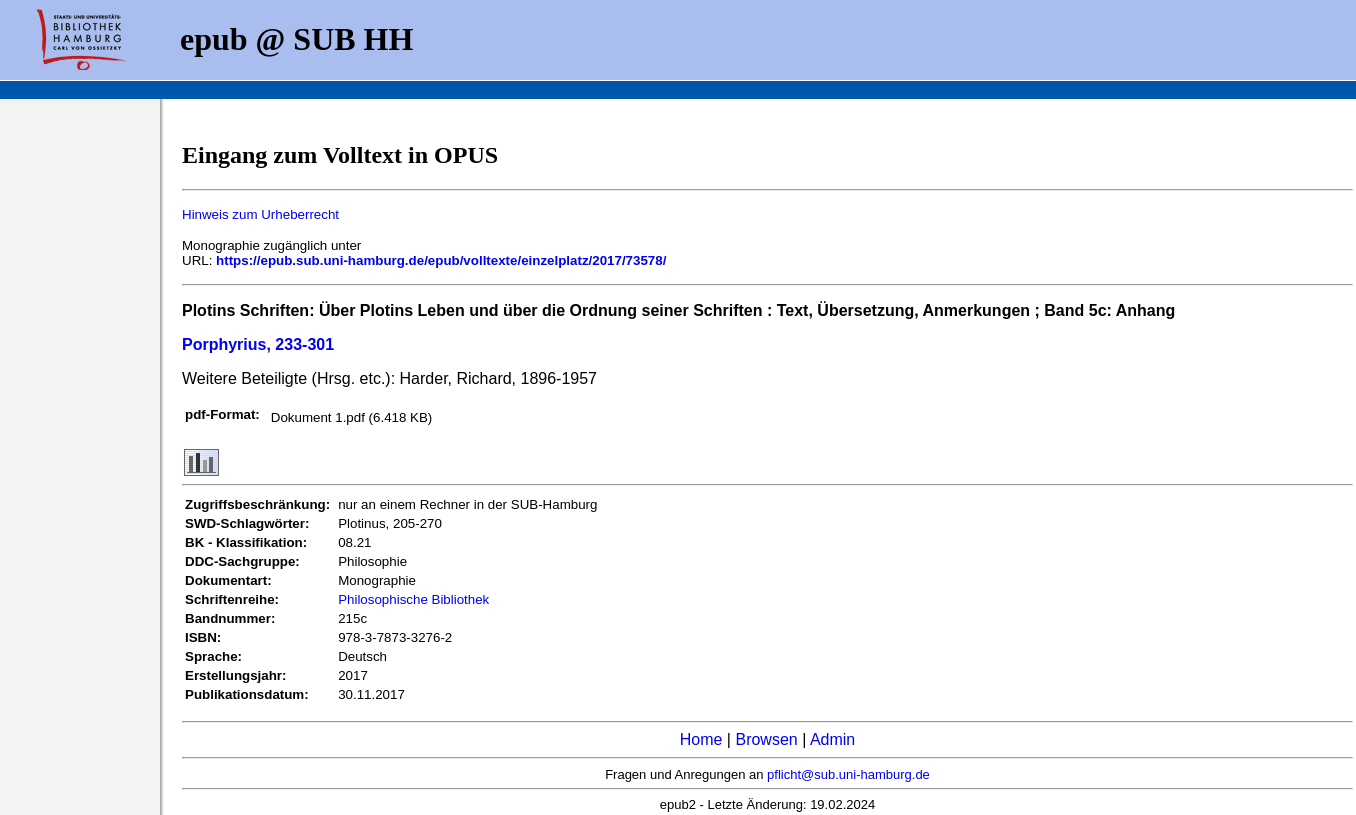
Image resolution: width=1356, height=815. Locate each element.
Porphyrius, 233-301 (258, 344)
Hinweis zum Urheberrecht (260, 214)
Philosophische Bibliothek (413, 599)
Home (701, 739)
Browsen (766, 739)
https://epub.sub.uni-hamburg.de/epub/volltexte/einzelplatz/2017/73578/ (441, 260)
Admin (832, 739)
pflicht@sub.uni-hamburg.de (848, 774)
